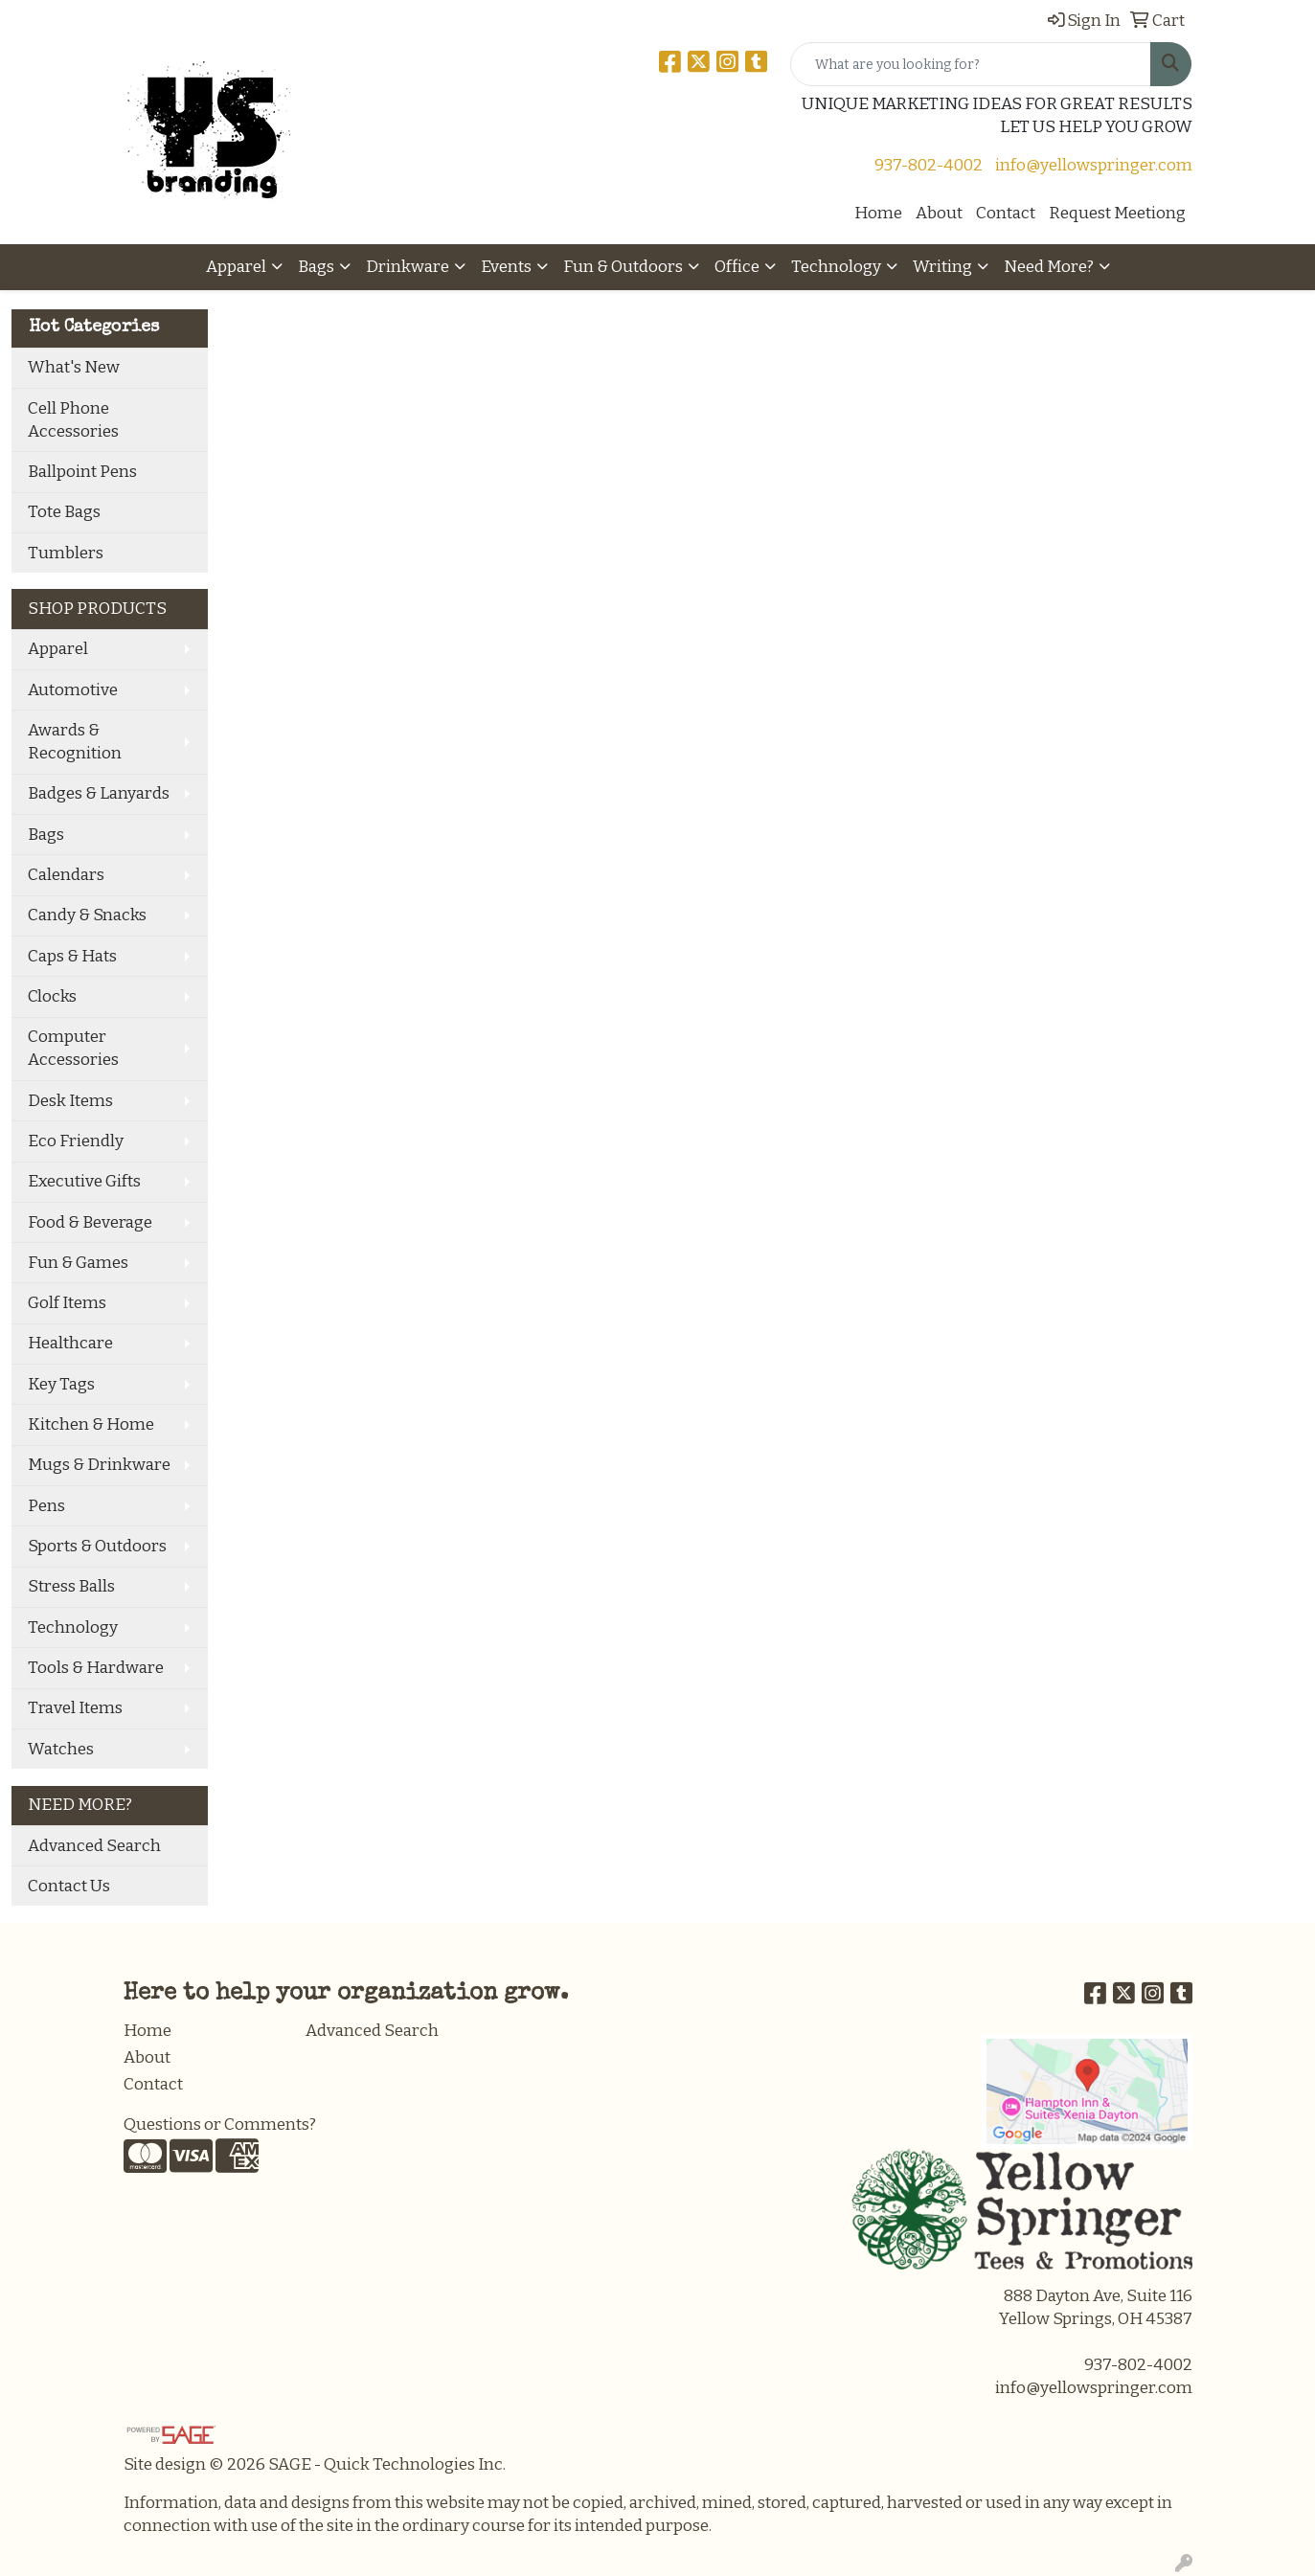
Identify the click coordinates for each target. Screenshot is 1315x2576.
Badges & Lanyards (99, 793)
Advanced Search (94, 1846)
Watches (61, 1749)
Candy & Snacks (87, 915)
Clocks (52, 996)
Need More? (1049, 267)
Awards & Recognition (75, 741)
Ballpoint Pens (82, 472)
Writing (942, 267)
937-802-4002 (928, 165)
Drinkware (407, 267)
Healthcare (70, 1343)
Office (737, 267)
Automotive (73, 690)
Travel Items (75, 1708)
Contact (1005, 213)
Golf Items (67, 1303)
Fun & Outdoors (623, 267)
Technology (836, 267)
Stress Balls (71, 1586)
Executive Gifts (84, 1181)
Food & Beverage (90, 1222)
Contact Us (69, 1886)
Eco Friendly (76, 1141)
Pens (46, 1506)
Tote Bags (64, 512)
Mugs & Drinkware (99, 1465)
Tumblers (65, 553)
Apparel (236, 267)
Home (878, 213)
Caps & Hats (72, 956)
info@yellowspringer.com (1093, 165)
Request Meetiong (1117, 213)
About (939, 213)
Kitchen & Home (91, 1424)
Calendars (66, 875)
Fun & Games (78, 1263)
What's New (74, 367)
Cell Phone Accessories (73, 419)
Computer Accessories (73, 1048)
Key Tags (61, 1384)
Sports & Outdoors (97, 1546)
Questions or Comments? (220, 2124)
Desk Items (70, 1101)
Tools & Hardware (96, 1668)
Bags (316, 267)
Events (506, 267)
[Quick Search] (970, 64)
